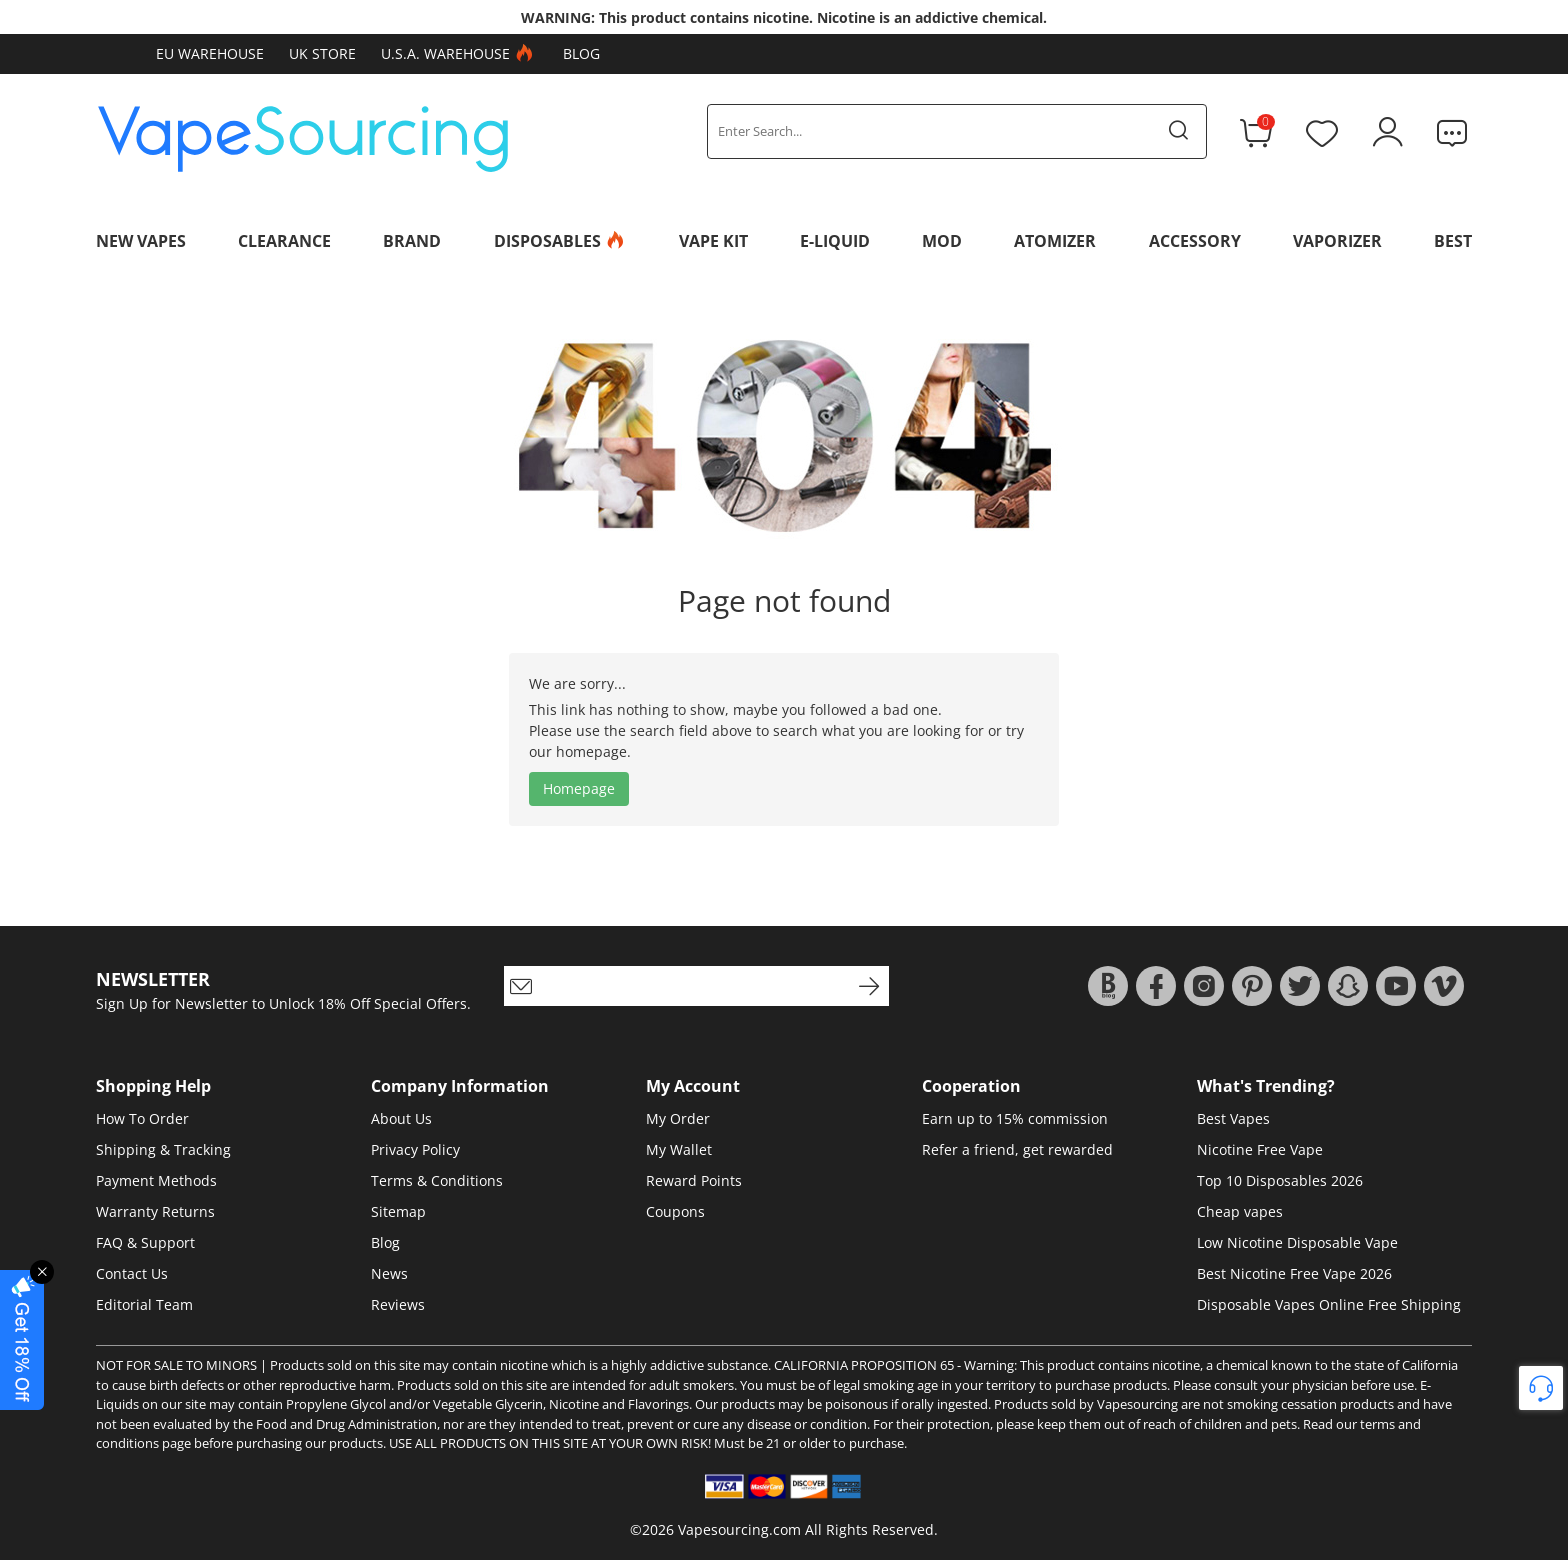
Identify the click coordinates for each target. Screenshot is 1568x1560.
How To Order (142, 1118)
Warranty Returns (155, 1211)
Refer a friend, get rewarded (1017, 1149)
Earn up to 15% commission (1015, 1118)
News (389, 1273)
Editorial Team (144, 1304)
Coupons (675, 1211)
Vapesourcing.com (739, 1529)
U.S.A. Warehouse (459, 54)
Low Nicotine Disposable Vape (1297, 1242)
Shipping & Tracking (163, 1149)
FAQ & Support (145, 1242)
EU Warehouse (210, 53)
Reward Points (694, 1180)
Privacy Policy (415, 1149)
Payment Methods (156, 1180)
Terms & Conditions (437, 1180)
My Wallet (679, 1149)
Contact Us (132, 1273)
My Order (678, 1118)
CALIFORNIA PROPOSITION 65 (864, 1365)
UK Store (322, 53)
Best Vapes (1233, 1118)
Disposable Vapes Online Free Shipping (1329, 1304)
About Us (401, 1118)
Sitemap (398, 1211)
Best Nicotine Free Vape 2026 (1294, 1273)
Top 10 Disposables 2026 (1280, 1180)
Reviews (398, 1304)
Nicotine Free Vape (1260, 1149)
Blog (581, 53)
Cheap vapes (1240, 1211)
